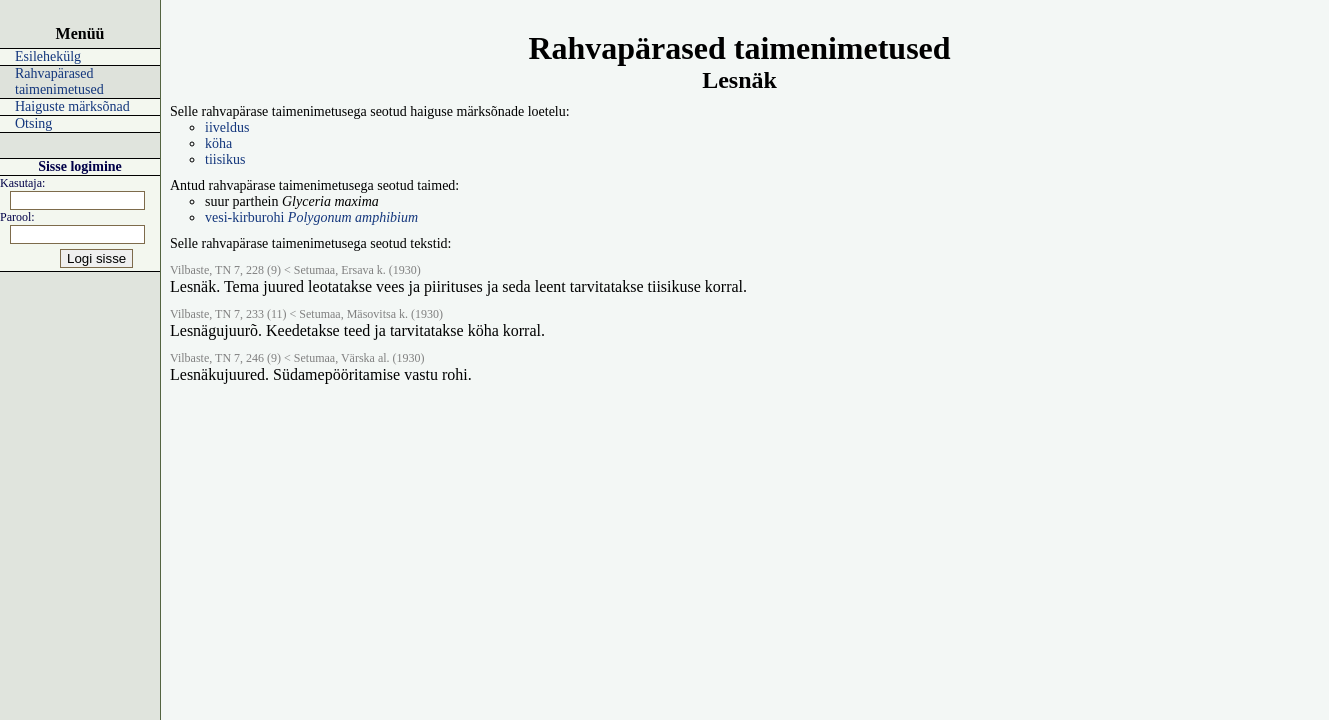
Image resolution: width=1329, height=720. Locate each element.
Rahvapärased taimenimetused (59, 81)
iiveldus (227, 127)
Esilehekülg (48, 56)
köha (218, 143)
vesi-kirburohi (311, 217)
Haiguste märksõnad (72, 106)
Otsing (33, 123)
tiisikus (225, 159)
